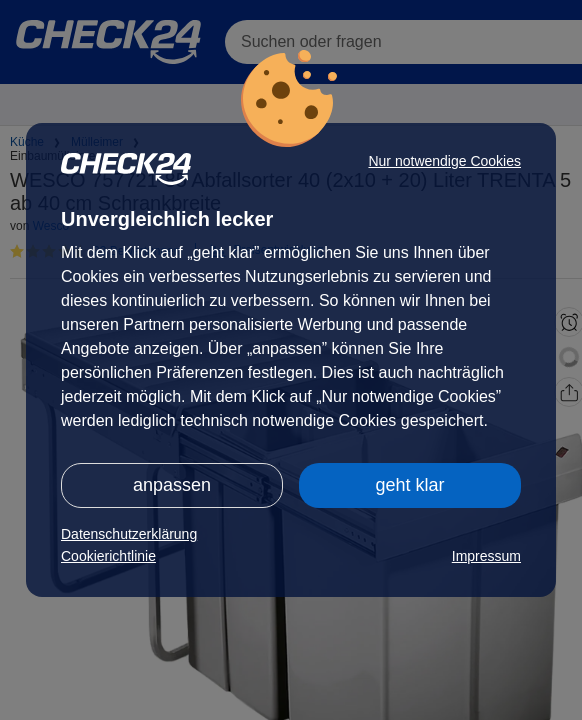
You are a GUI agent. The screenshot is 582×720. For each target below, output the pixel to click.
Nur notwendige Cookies (444, 161)
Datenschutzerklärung (129, 534)
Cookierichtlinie (108, 556)
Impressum (486, 556)
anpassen (172, 485)
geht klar (409, 485)
